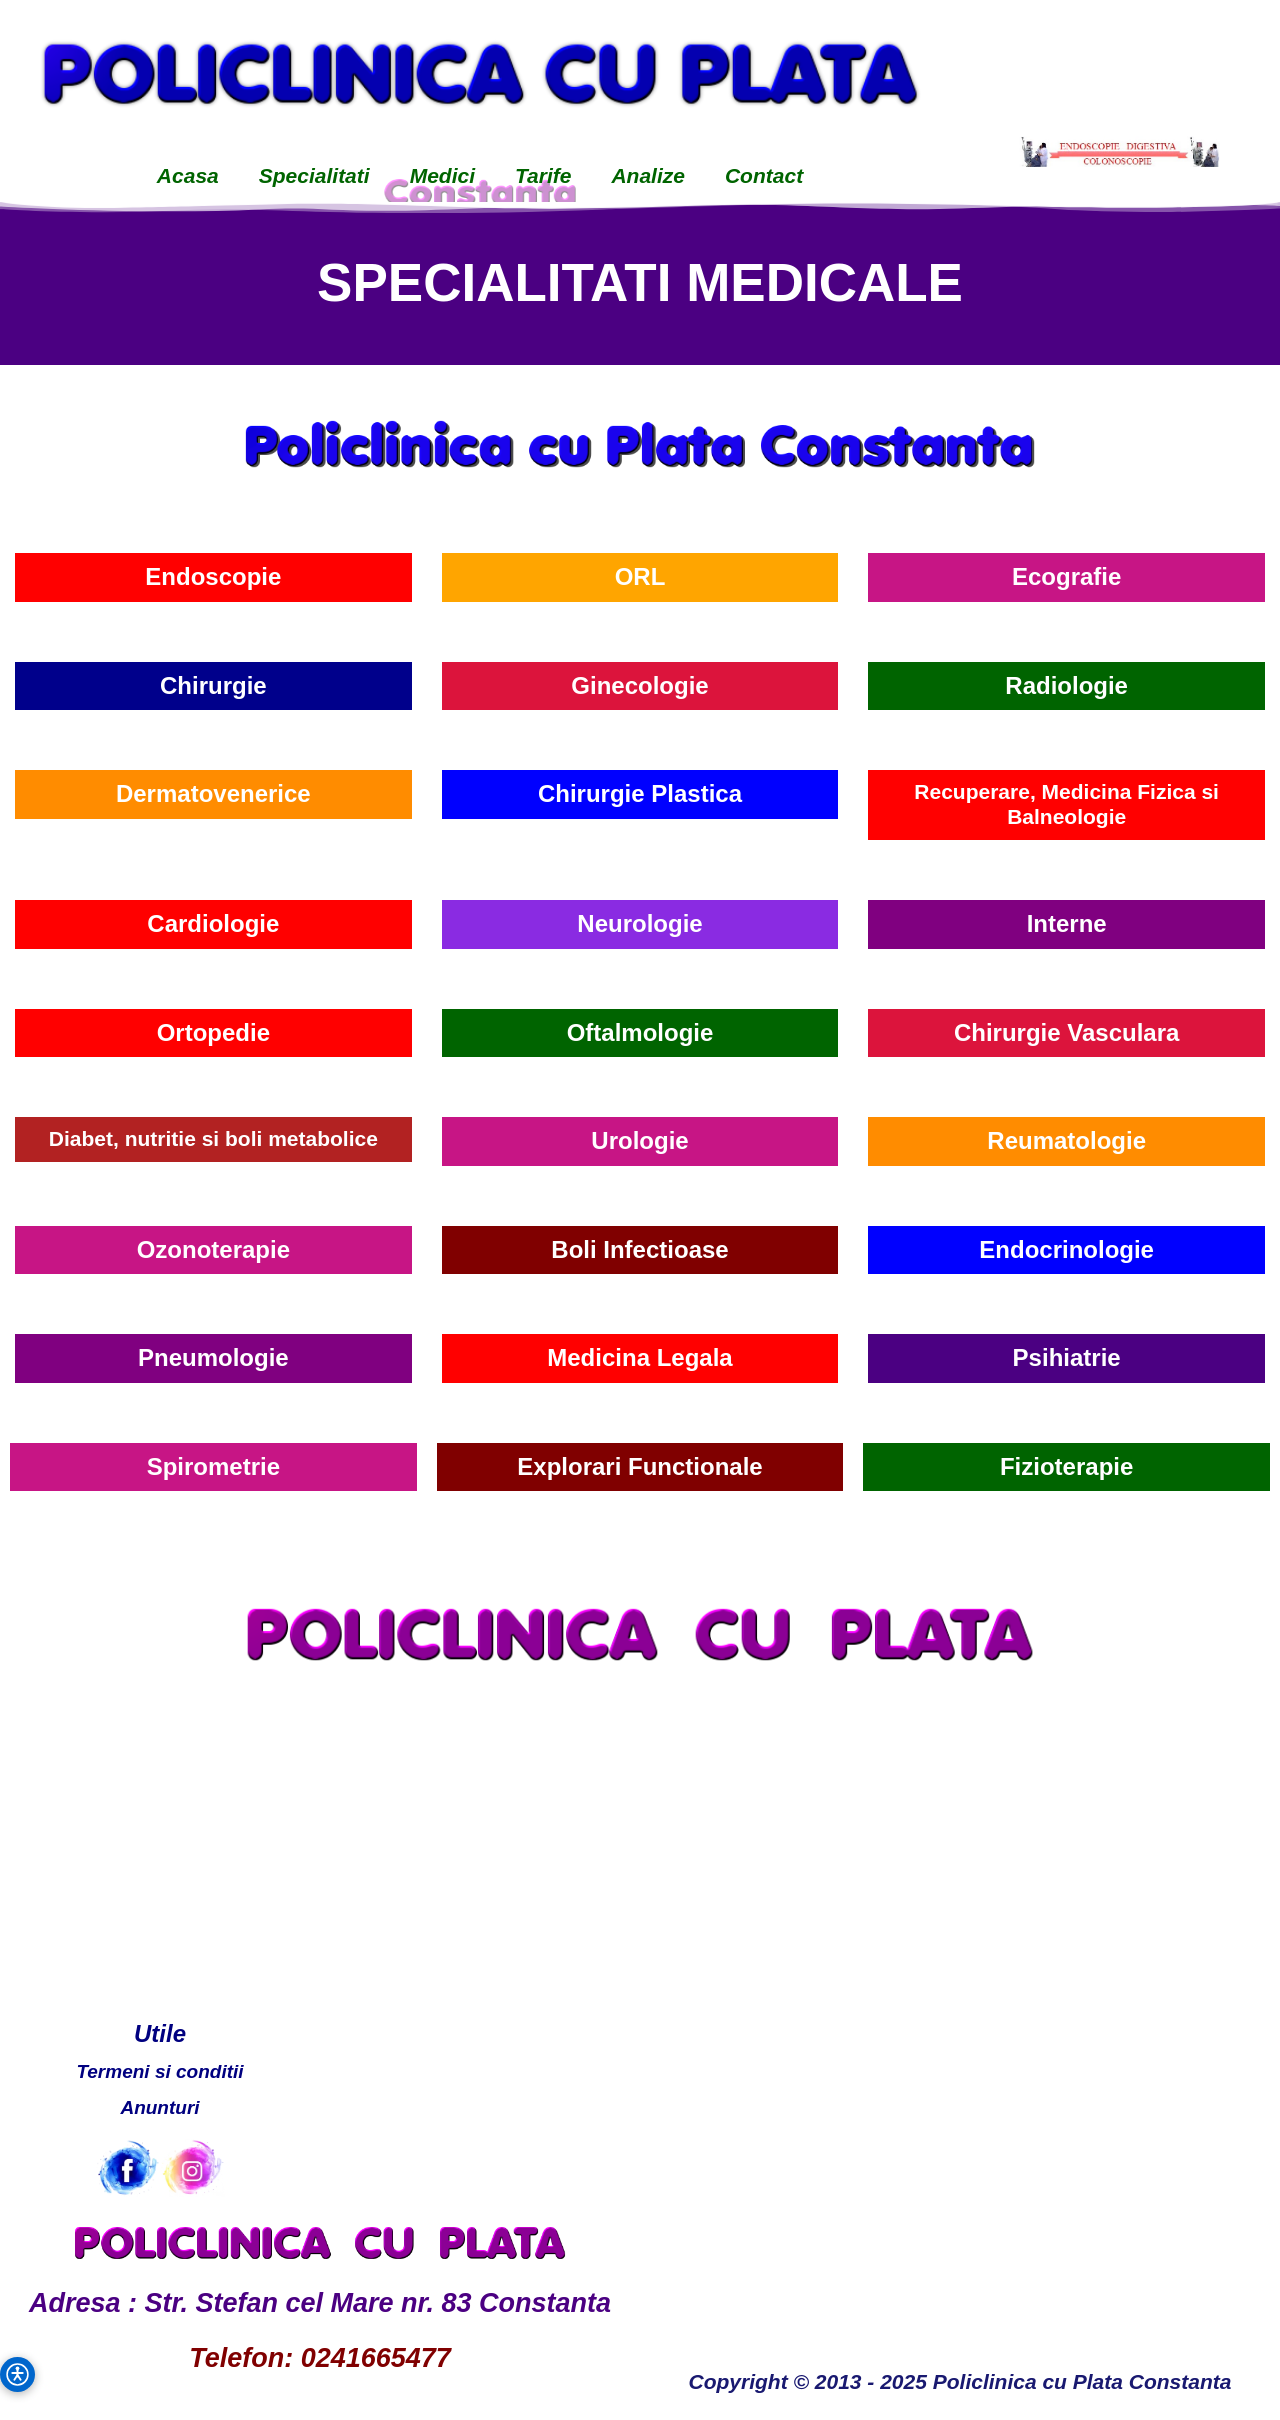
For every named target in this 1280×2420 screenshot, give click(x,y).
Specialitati (314, 175)
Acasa (188, 175)
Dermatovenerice (213, 793)
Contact (764, 175)
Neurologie (639, 923)
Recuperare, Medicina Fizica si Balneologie (1066, 804)
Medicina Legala (639, 1357)
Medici (442, 175)
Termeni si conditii (159, 2071)
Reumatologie (1066, 1140)
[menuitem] (188, 178)
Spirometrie (213, 1466)
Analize (648, 175)
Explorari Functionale (639, 1466)
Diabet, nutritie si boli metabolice (213, 1138)
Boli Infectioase (639, 1249)
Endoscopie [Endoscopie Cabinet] (213, 576)
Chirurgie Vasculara (1066, 1032)
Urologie (639, 1140)
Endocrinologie (1066, 1249)
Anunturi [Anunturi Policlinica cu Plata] (159, 2107)
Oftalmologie (640, 1032)
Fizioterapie (1066, 1466)
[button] (17, 2374)
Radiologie (1066, 685)
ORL (640, 576)
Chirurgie (213, 685)
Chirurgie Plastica (640, 793)
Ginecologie (639, 685)
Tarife (543, 175)
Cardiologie (213, 923)
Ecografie (1066, 576)
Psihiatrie (1067, 1357)
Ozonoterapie (213, 1249)
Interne (1067, 923)
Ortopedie (213, 1032)
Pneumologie (213, 1357)
